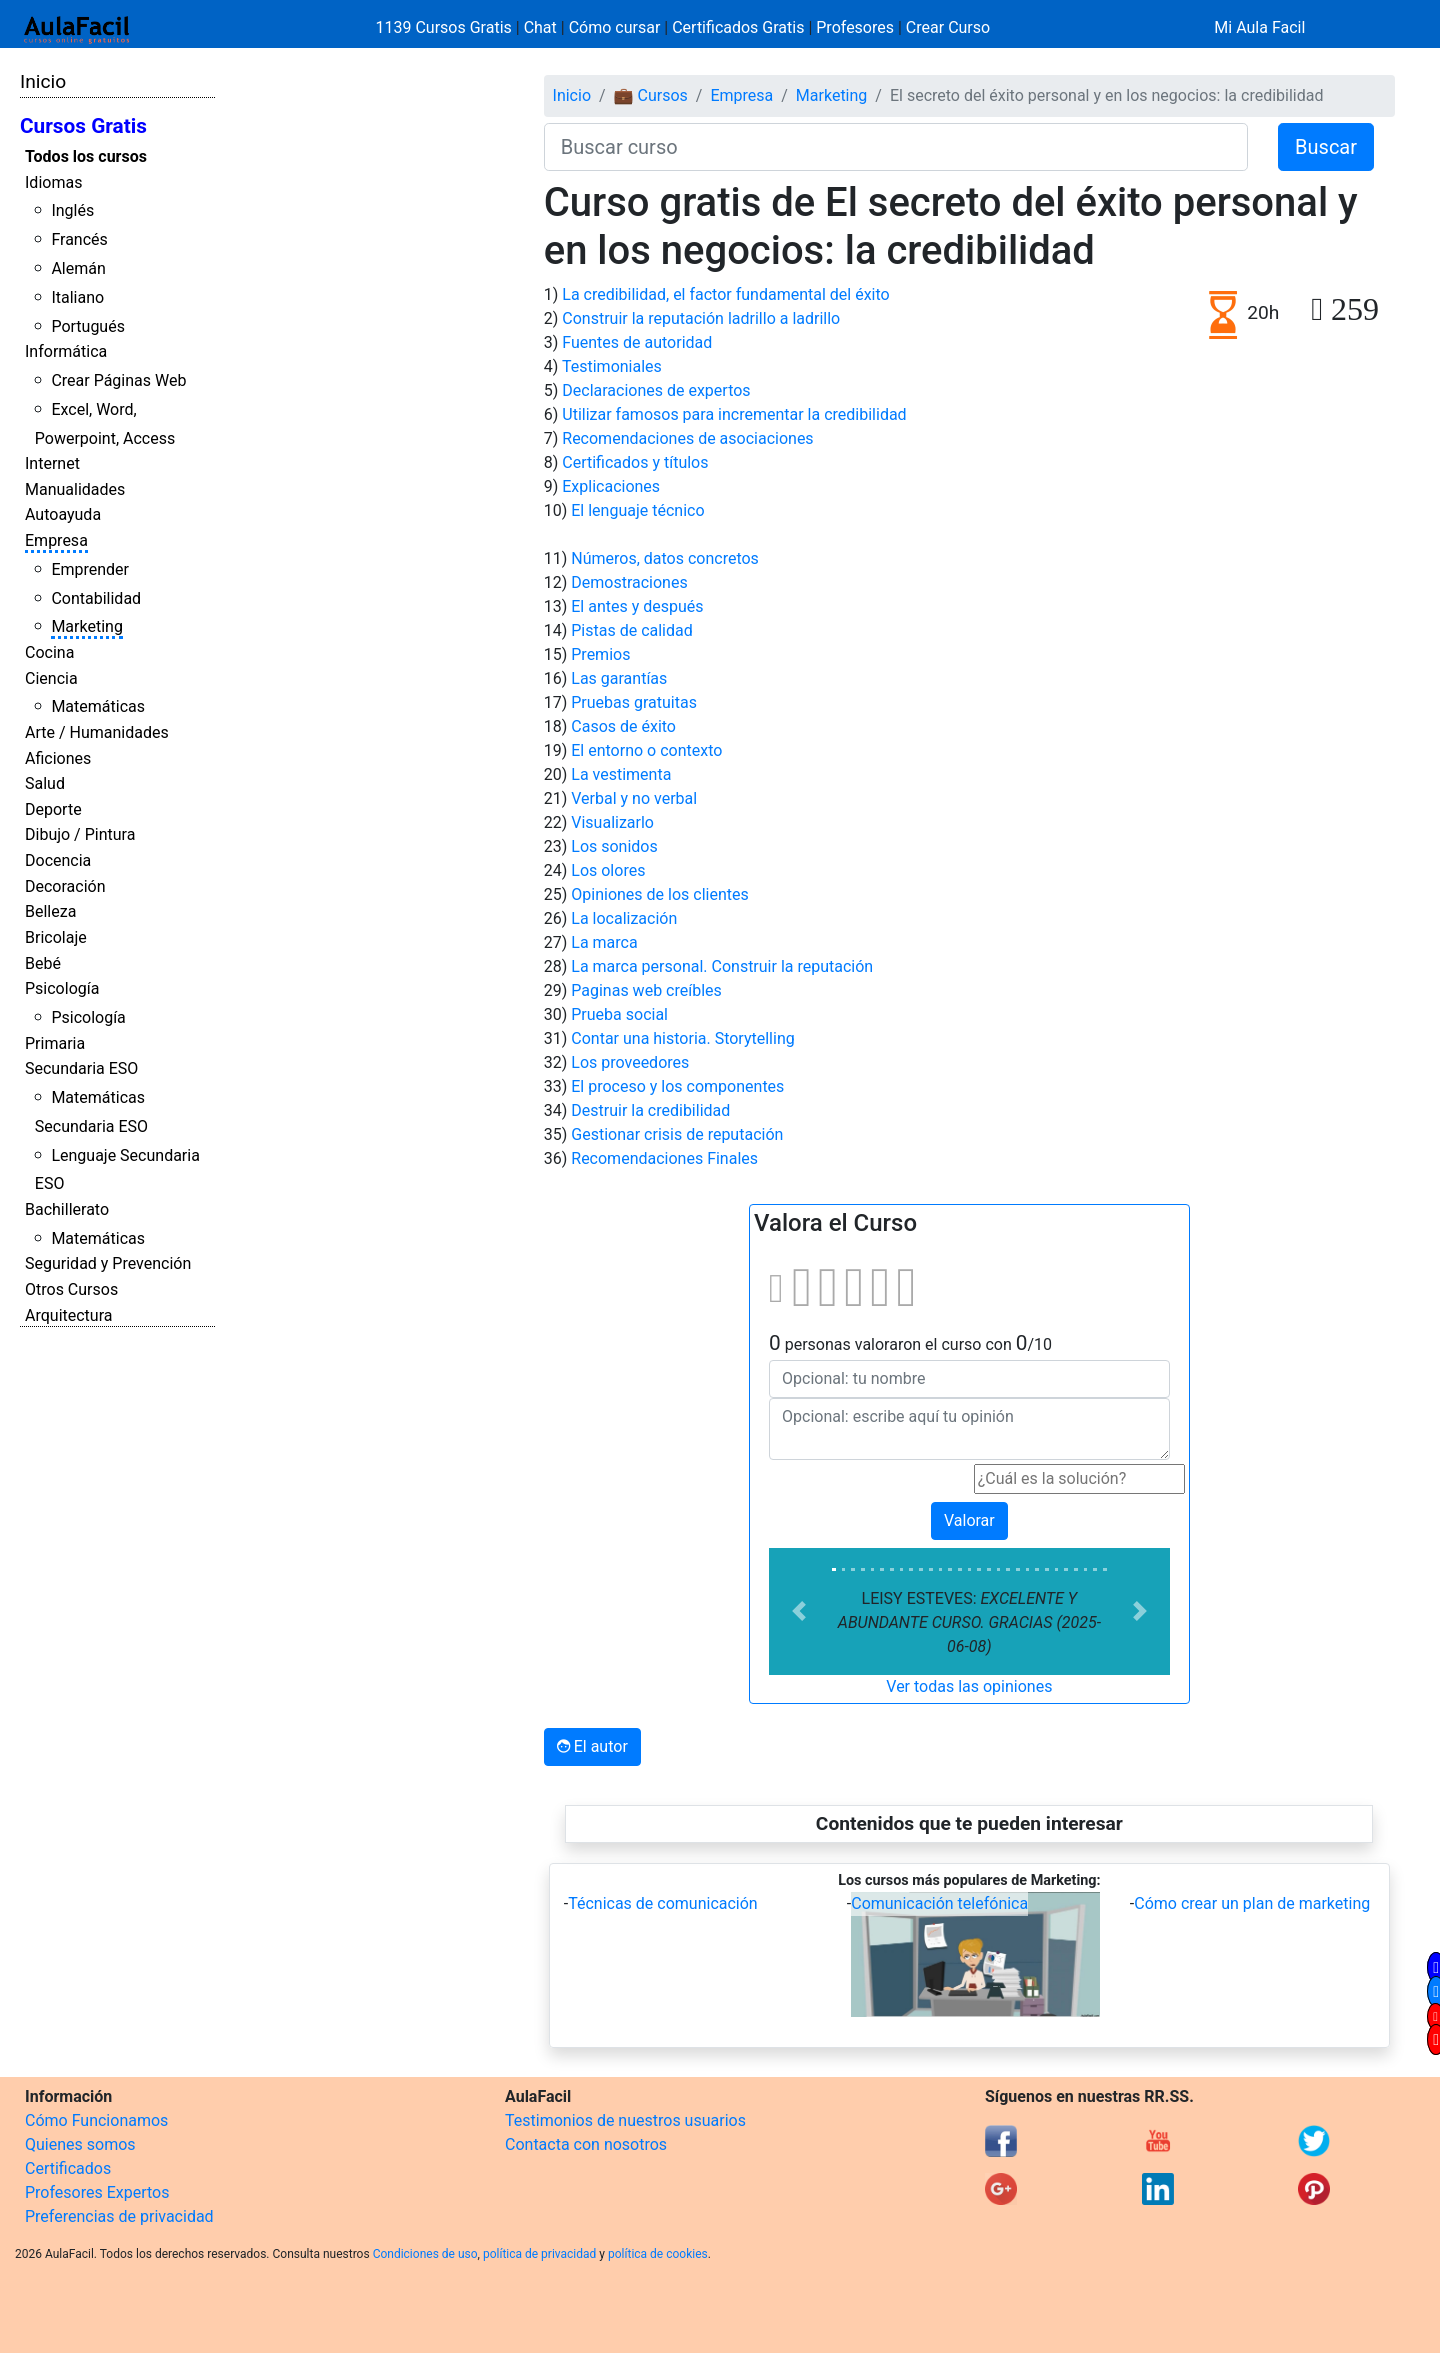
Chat (540, 27)
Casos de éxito (623, 726)
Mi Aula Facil (1259, 27)
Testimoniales (612, 366)
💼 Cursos (651, 95)
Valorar (969, 1520)
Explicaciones (611, 486)
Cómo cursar (615, 27)
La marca (604, 942)
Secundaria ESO (81, 1068)
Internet (52, 463)
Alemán (78, 268)
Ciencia (51, 678)
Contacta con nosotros (586, 2144)
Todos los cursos (86, 156)
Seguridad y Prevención (108, 1263)
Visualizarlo (612, 822)
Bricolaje (56, 937)
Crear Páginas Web (118, 380)
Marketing (86, 626)
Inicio (43, 81)
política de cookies (658, 2254)
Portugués (88, 326)
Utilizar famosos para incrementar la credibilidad (734, 414)
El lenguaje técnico (637, 510)
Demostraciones (629, 582)
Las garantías (619, 678)
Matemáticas (98, 706)
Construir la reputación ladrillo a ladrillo (701, 318)
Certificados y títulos (635, 462)
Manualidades (75, 489)
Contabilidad (96, 598)
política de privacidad (539, 2254)
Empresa (56, 540)
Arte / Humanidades (97, 732)
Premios (600, 654)
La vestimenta (621, 774)
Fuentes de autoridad (637, 342)
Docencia (58, 860)
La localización (624, 918)
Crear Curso (948, 27)
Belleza (50, 911)
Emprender (90, 569)
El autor (592, 1746)
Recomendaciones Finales (664, 1158)
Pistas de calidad (632, 630)
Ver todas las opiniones (969, 1686)
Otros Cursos (71, 1289)
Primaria (55, 1043)
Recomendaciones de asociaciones (687, 438)
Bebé (43, 963)
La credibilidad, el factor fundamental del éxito (725, 294)
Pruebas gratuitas (634, 702)
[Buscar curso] (896, 147)
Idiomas (53, 182)
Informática (66, 351)
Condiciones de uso (425, 2254)
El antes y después (637, 606)
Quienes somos (80, 2144)
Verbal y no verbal (634, 798)
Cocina (49, 652)
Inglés (72, 210)
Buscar (1326, 147)
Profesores (855, 27)
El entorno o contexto (646, 750)
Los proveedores (630, 1062)
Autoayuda (63, 514)
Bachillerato (67, 1209)
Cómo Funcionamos (96, 2120)
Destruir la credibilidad (650, 1110)
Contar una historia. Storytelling (682, 1038)
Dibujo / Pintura (80, 834)
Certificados (68, 2168)
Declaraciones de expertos (656, 390)
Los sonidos (614, 846)
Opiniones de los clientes (659, 894)
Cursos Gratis (83, 126)
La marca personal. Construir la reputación (722, 966)
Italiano (77, 297)
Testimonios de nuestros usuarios (625, 2120)
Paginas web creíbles (646, 990)
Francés (79, 239)
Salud (45, 783)
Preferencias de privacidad (119, 2216)
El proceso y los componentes (677, 1086)
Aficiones (58, 758)
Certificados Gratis (738, 27)
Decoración (65, 886)
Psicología (62, 988)
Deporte (53, 809)
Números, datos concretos (665, 558)
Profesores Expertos (97, 2192)
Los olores (608, 870)
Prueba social (619, 1014)
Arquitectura (68, 1315)
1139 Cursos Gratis (446, 27)
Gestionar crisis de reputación (677, 1134)
